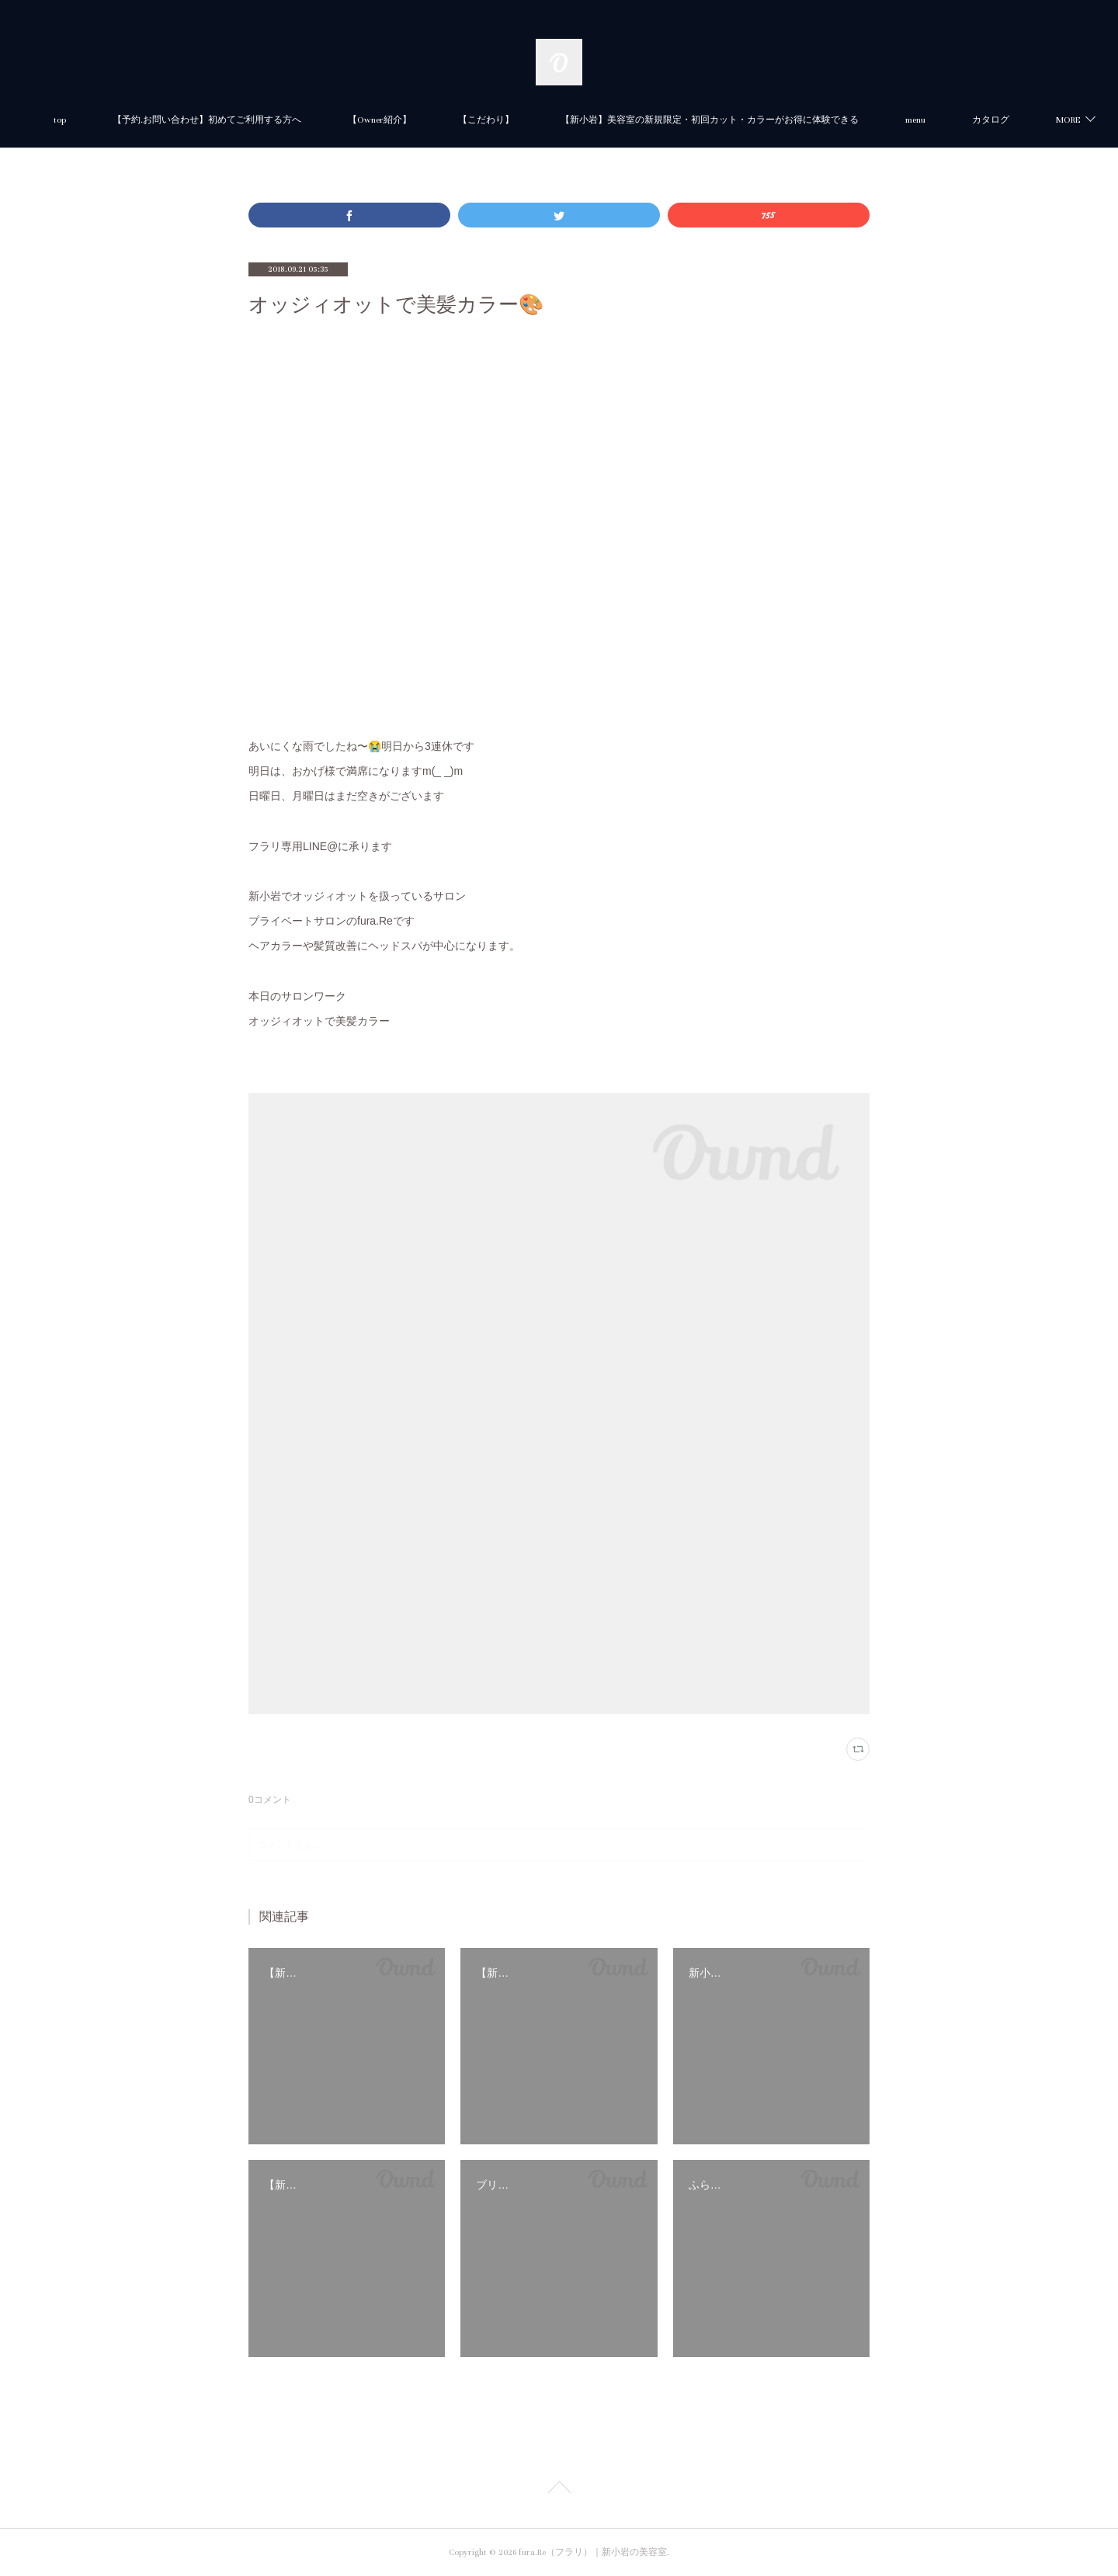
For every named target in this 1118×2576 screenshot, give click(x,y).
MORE (978, 120)
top (120, 120)
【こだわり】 (547, 120)
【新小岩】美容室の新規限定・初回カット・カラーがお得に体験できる (770, 120)
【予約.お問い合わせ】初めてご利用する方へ (267, 120)
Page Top (559, 2489)
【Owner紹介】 (440, 120)
